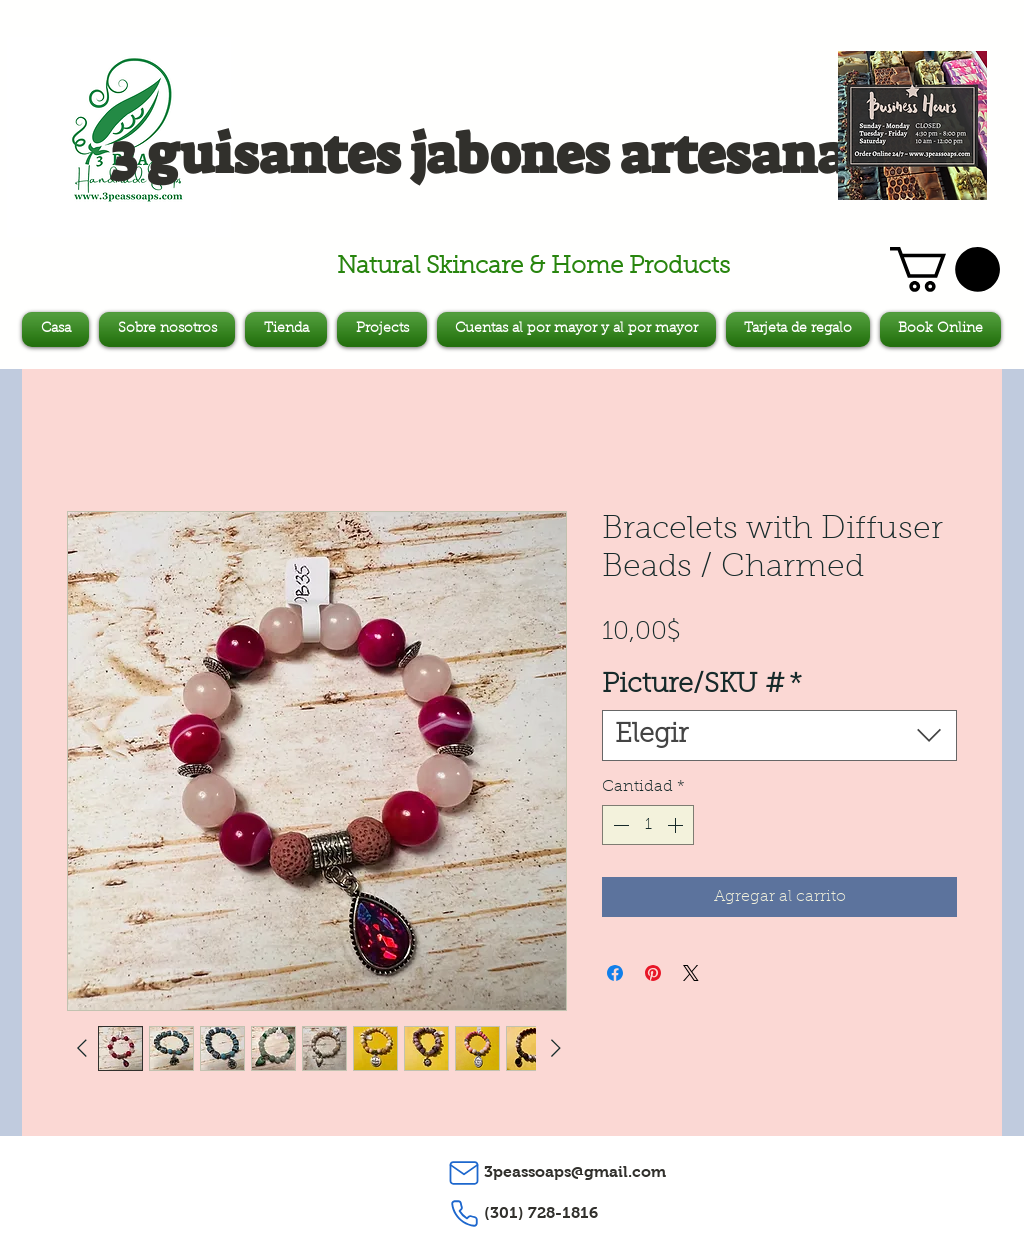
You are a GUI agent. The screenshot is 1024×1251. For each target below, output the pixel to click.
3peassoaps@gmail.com (575, 1171)
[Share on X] (691, 973)
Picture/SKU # (702, 685)
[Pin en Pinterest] (653, 973)
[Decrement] (619, 825)
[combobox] (779, 735)
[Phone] (464, 1214)
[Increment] (677, 825)
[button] (945, 269)
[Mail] (464, 1173)
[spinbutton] (648, 825)
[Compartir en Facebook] (615, 973)
